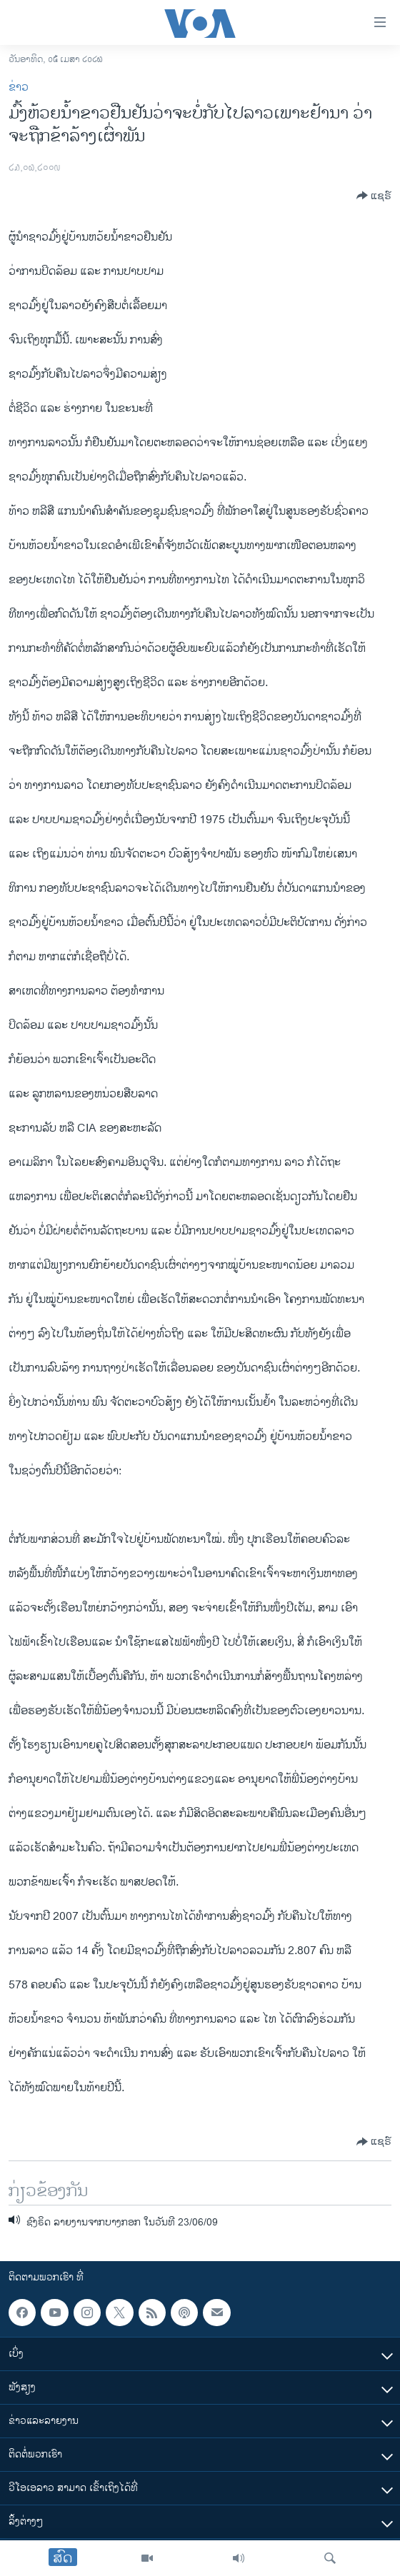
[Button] (373, 195)
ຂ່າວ (19, 87)
